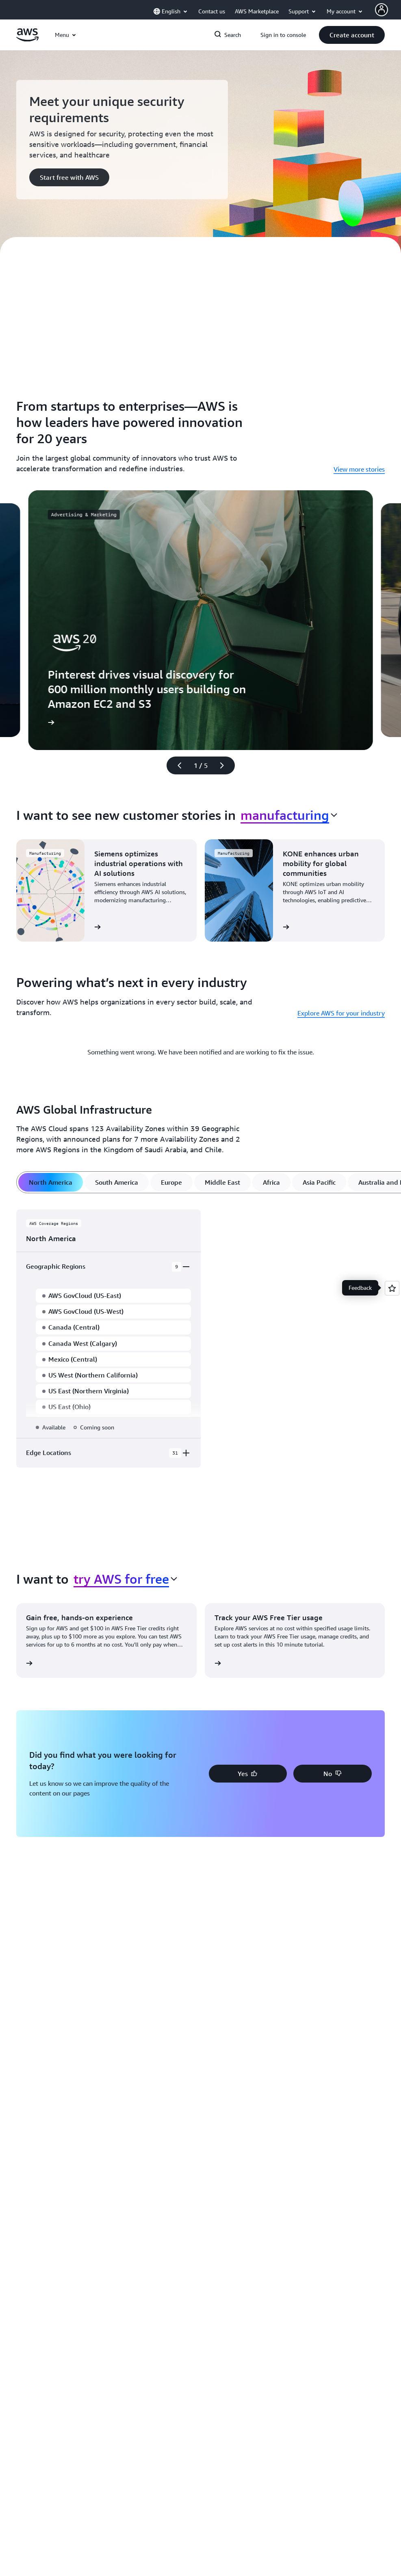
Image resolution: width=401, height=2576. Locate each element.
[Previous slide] (176, 765)
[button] (352, 35)
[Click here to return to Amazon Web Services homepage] (27, 39)
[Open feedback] (392, 1288)
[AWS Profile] (381, 9)
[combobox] (289, 815)
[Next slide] (225, 765)
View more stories (359, 469)
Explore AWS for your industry (341, 1013)
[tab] (50, 1182)
